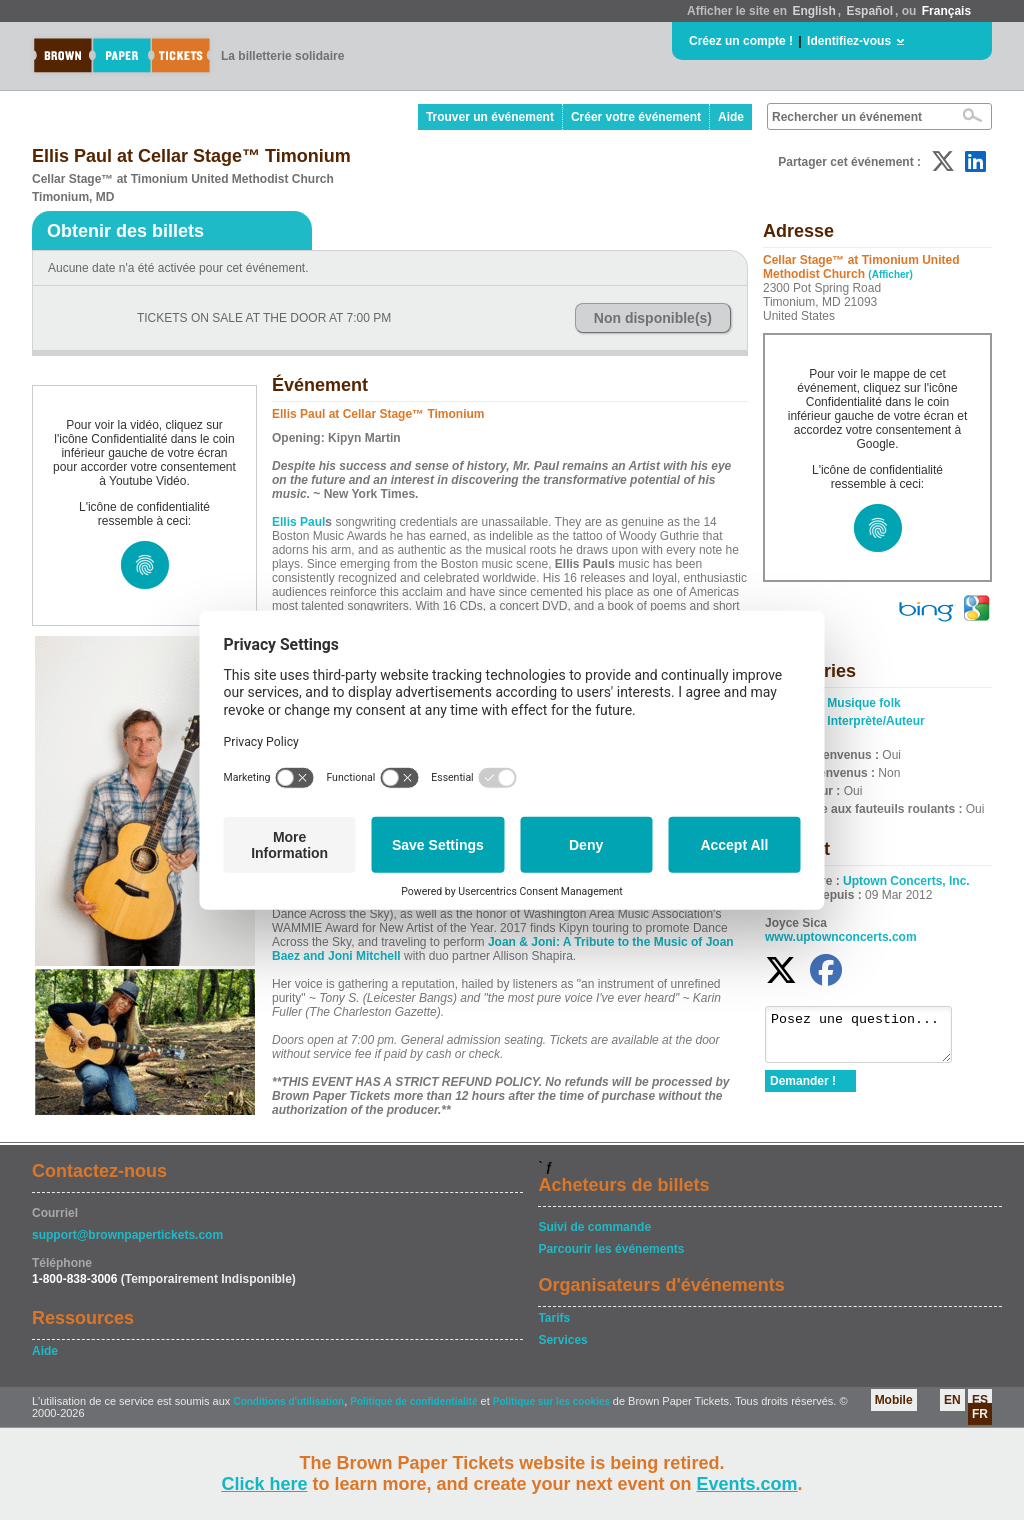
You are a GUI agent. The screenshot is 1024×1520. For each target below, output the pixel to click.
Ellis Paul (298, 522)
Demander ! (803, 1090)
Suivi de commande (594, 1227)
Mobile (894, 1400)
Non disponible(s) (653, 318)
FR (980, 1414)
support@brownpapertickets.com (127, 1235)
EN (952, 1400)
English (813, 11)
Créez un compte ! (741, 41)
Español (869, 11)
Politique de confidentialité (413, 1401)
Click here (264, 1484)
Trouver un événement (490, 117)
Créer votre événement (636, 117)
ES (980, 1400)
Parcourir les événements (611, 1249)
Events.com (747, 1484)
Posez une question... (868, 1039)
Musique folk (863, 703)
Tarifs (554, 1318)
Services (562, 1340)
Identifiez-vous (849, 41)
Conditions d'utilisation (288, 1401)
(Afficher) (890, 274)
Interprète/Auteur (875, 721)
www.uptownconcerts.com (841, 937)
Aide (731, 117)
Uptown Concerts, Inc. (906, 881)
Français (946, 11)
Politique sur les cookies (553, 1401)
